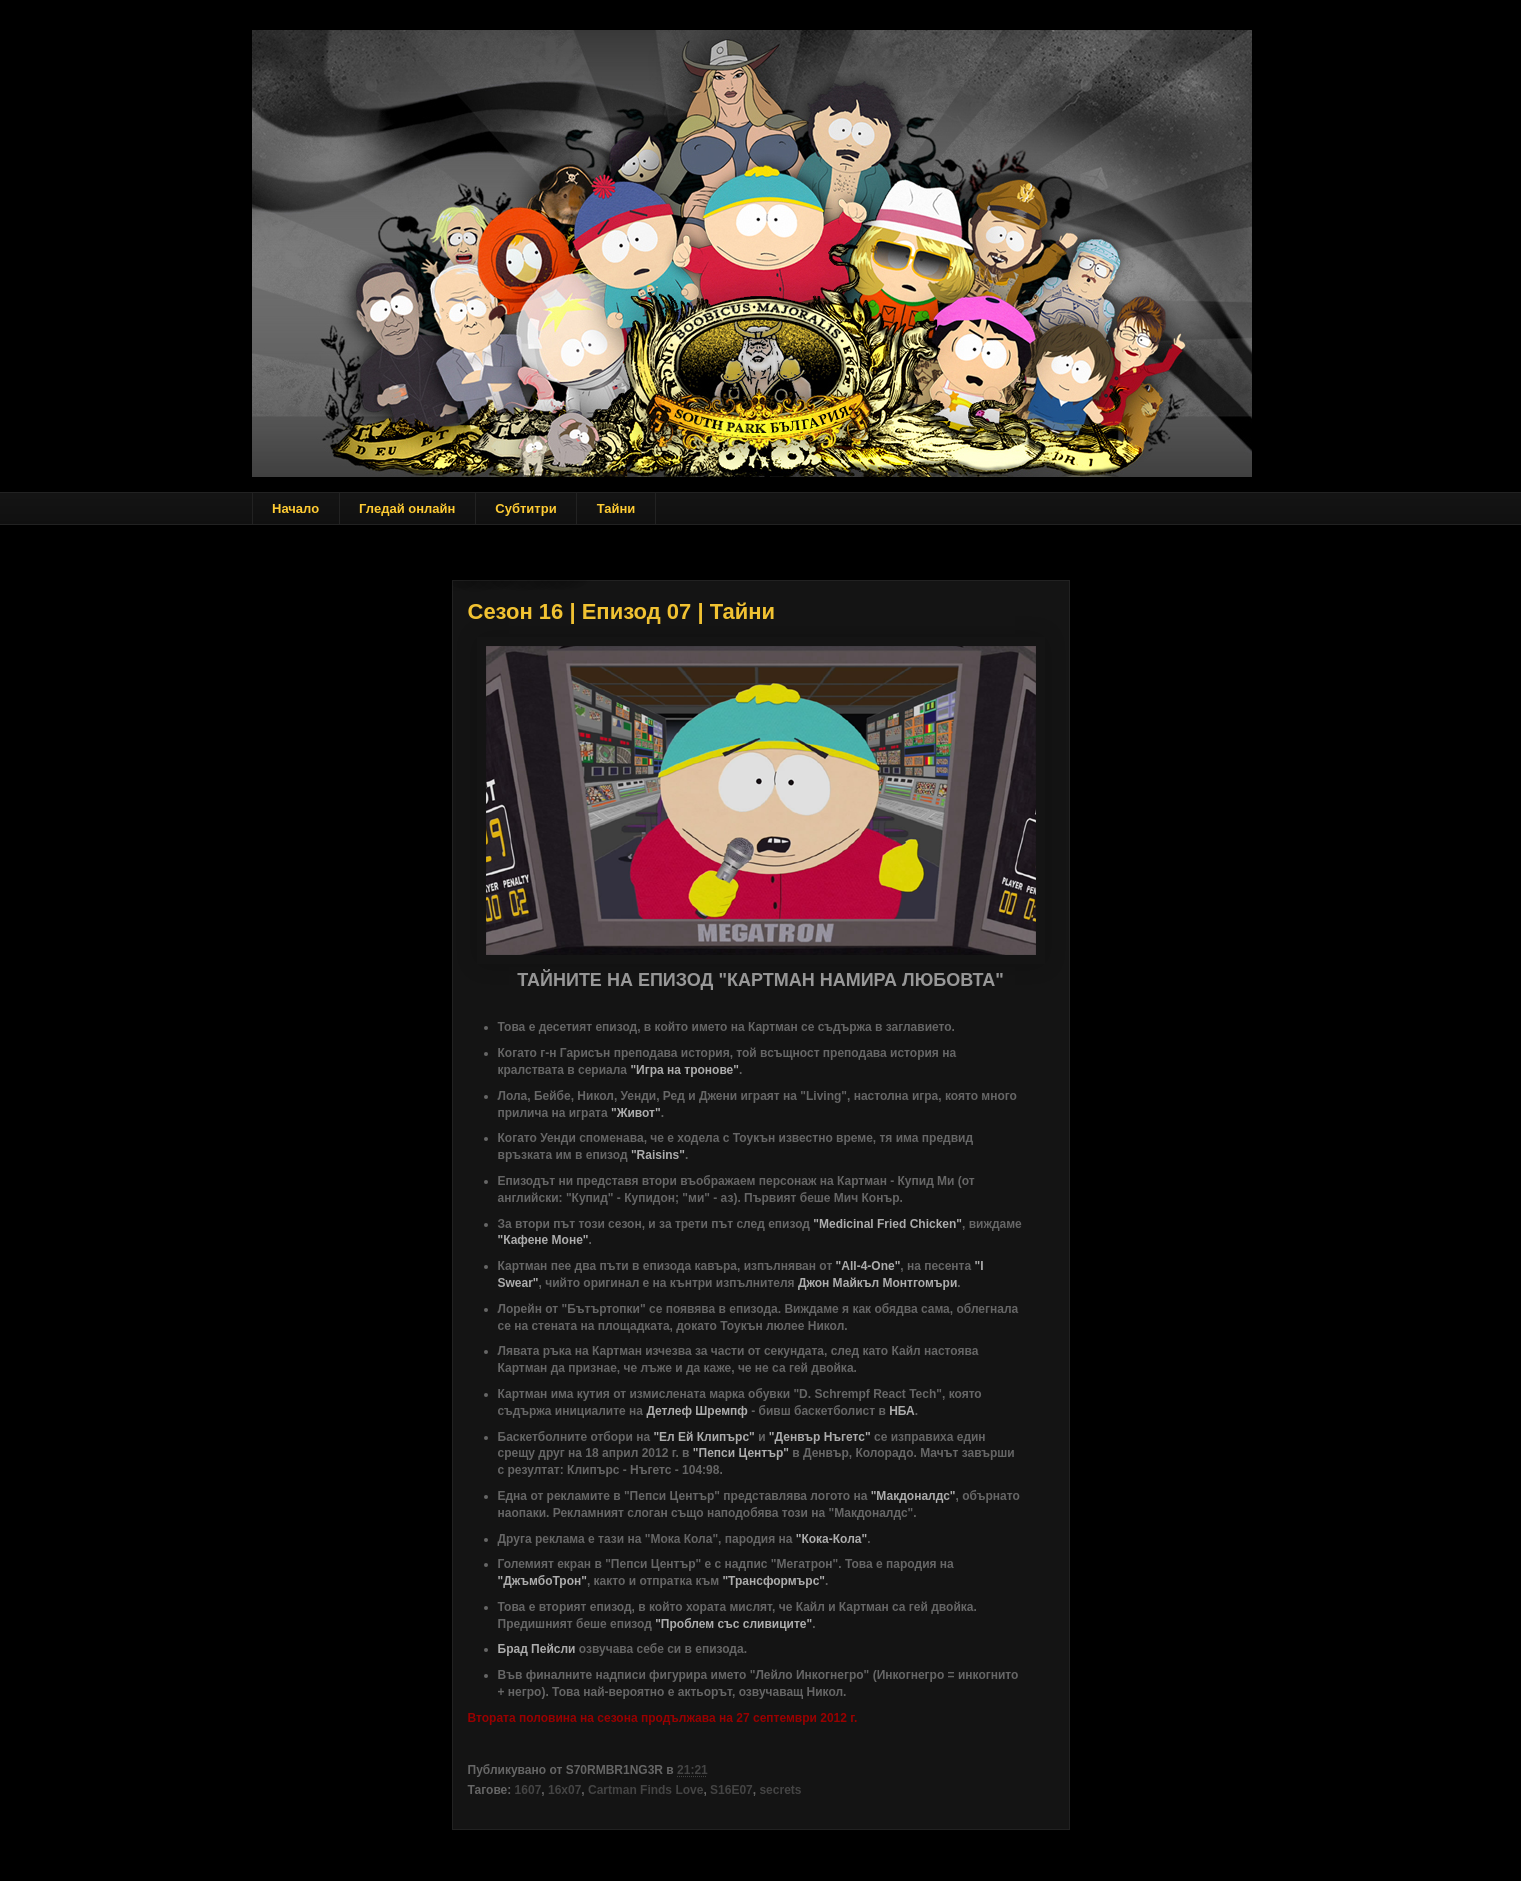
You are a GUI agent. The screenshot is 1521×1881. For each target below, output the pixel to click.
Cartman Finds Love (645, 1790)
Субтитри (525, 508)
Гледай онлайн (407, 508)
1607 (528, 1790)
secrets (780, 1790)
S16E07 (731, 1790)
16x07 (564, 1790)
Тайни (616, 508)
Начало (295, 508)
